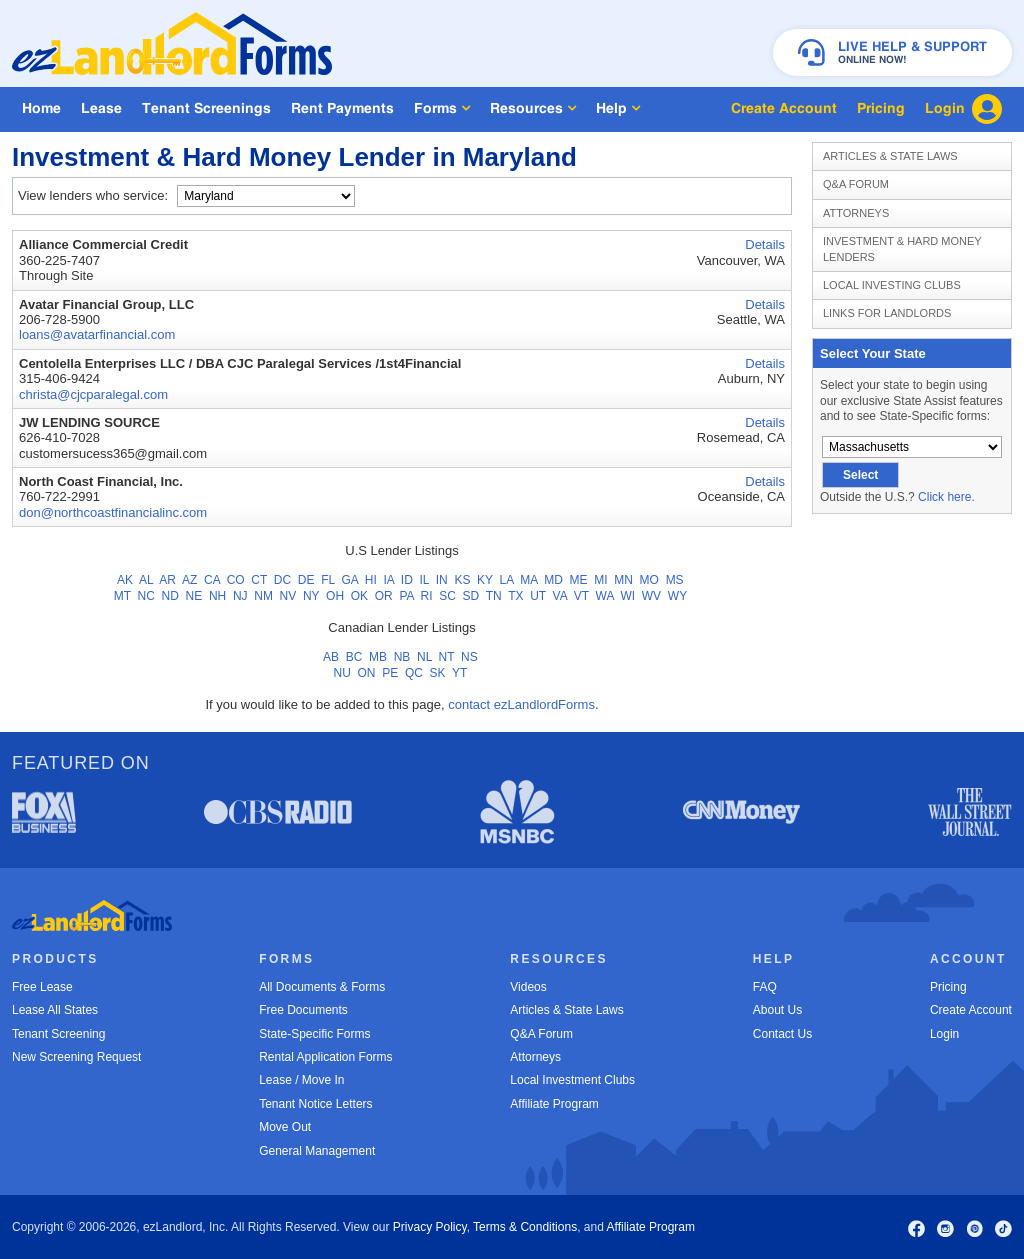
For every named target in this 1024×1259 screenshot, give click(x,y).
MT (122, 596)
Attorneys (856, 213)
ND (170, 596)
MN (623, 580)
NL (424, 657)
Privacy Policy (430, 1227)
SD (471, 596)
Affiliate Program (554, 1104)
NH (217, 596)
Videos (528, 987)
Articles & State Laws (890, 156)
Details (765, 244)
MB (378, 657)
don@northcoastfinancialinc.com (113, 512)
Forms (442, 108)
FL (328, 580)
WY (677, 596)
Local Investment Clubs (572, 1080)
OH (335, 596)
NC (146, 596)
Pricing (948, 987)
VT (581, 596)
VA (560, 596)
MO (649, 580)
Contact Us (782, 1034)
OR (384, 596)
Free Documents (303, 1010)
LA (507, 580)
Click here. (946, 497)
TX (515, 596)
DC (282, 580)
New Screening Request (76, 1057)
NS (469, 657)
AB (331, 657)
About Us (777, 1010)
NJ (240, 596)
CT (259, 580)
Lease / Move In (301, 1080)
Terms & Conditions (525, 1227)
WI (627, 596)
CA (212, 580)
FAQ (765, 987)
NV (288, 596)
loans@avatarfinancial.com (97, 334)
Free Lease (42, 987)
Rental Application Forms (325, 1057)
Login (944, 1034)
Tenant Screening (58, 1034)
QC (414, 673)
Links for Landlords (887, 313)
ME (579, 580)
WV (651, 596)
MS (675, 580)
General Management (317, 1151)
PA (406, 596)
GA (349, 580)
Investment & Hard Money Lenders (902, 248)
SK (438, 673)
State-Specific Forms (314, 1034)
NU (342, 673)
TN (494, 596)
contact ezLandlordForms (521, 704)
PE (390, 673)
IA (388, 580)
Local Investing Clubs (892, 285)
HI (371, 580)
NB (402, 657)
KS (462, 580)
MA (528, 580)
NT (447, 657)
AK (125, 580)
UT (538, 596)
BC (354, 657)
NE (194, 596)
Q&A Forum (856, 184)
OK (359, 596)
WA (605, 596)
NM (263, 596)
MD (553, 580)
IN (442, 580)
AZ (189, 580)
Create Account (971, 1010)
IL (424, 580)
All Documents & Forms (322, 987)
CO (236, 580)
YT (459, 673)
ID (407, 580)
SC (447, 596)
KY (485, 580)
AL (146, 580)
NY (311, 596)
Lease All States (55, 1010)
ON (367, 673)
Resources (533, 108)
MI (600, 580)
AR (167, 580)
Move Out (285, 1127)
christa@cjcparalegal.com (93, 394)
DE (306, 580)
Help (618, 108)
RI (427, 596)
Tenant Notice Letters (315, 1104)
